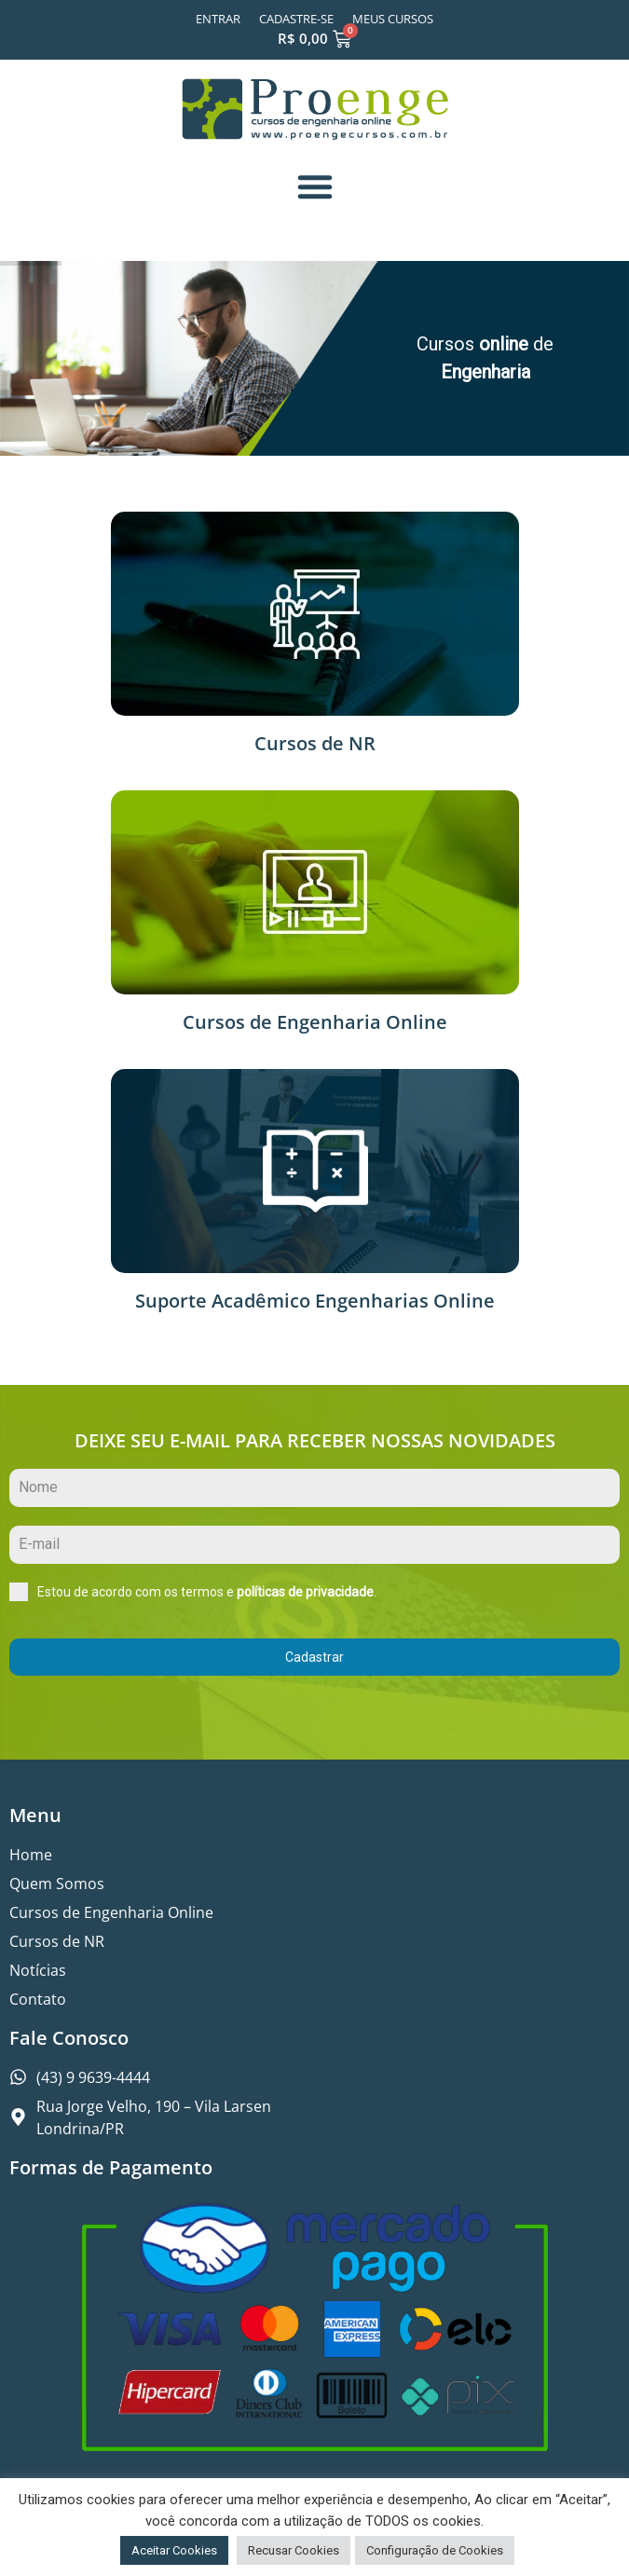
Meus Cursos (392, 18)
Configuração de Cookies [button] (434, 2550)
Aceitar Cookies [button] (174, 2550)
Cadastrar (314, 1657)
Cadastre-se (296, 18)
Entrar (218, 18)
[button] (315, 186)
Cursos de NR (315, 743)
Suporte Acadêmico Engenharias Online (315, 1300)
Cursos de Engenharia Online (315, 1022)
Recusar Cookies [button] (293, 2550)
